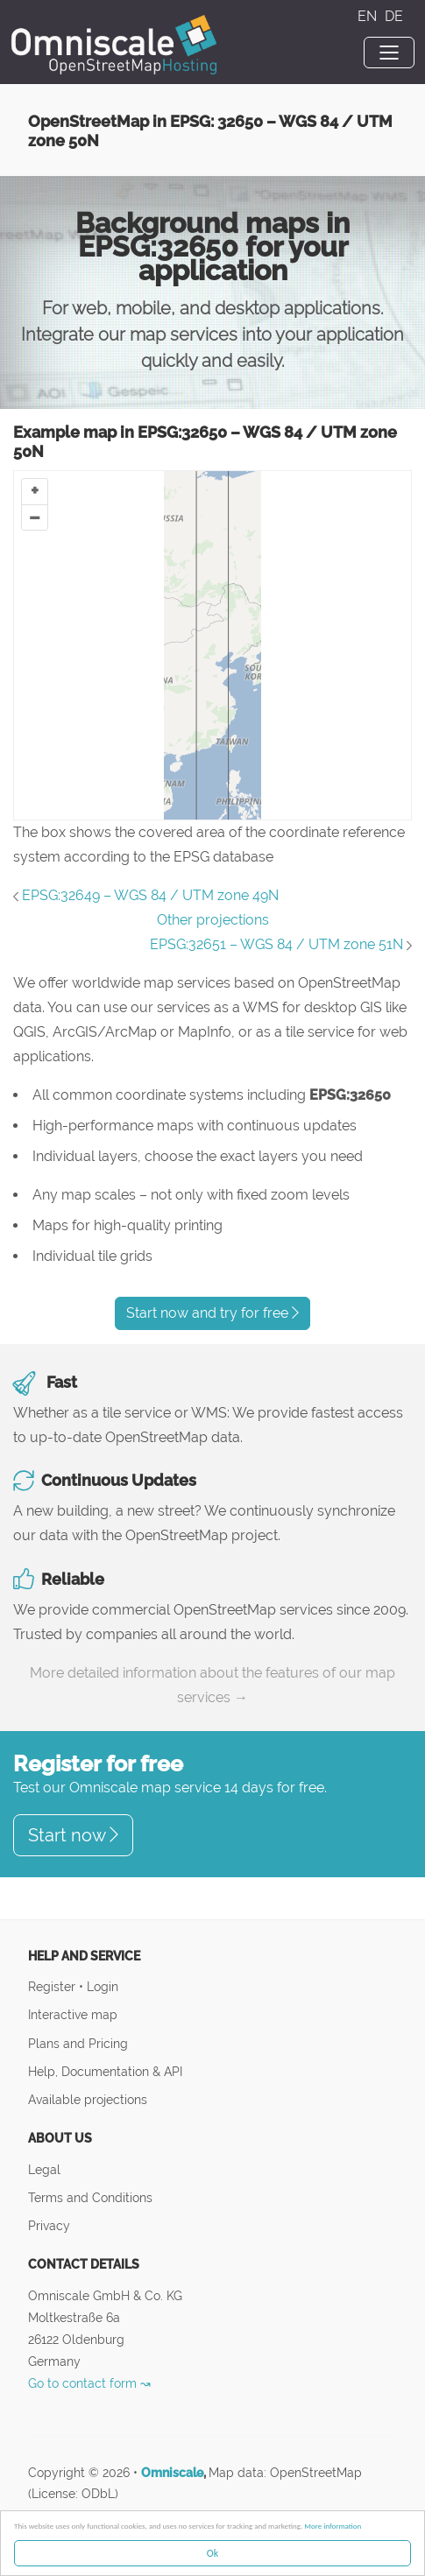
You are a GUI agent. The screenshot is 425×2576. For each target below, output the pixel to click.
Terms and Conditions (90, 2197)
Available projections (87, 2099)
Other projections (213, 919)
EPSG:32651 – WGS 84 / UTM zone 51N (276, 944)
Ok (212, 2553)
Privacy (49, 2225)
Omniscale (172, 2473)
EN (369, 16)
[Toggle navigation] (389, 52)
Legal (44, 2169)
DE (394, 16)
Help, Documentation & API (105, 2071)
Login (102, 1986)
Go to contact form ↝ (89, 2382)
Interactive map (72, 2014)
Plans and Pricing (78, 2043)
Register (53, 1986)
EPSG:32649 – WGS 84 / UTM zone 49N (150, 895)
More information (332, 2525)
